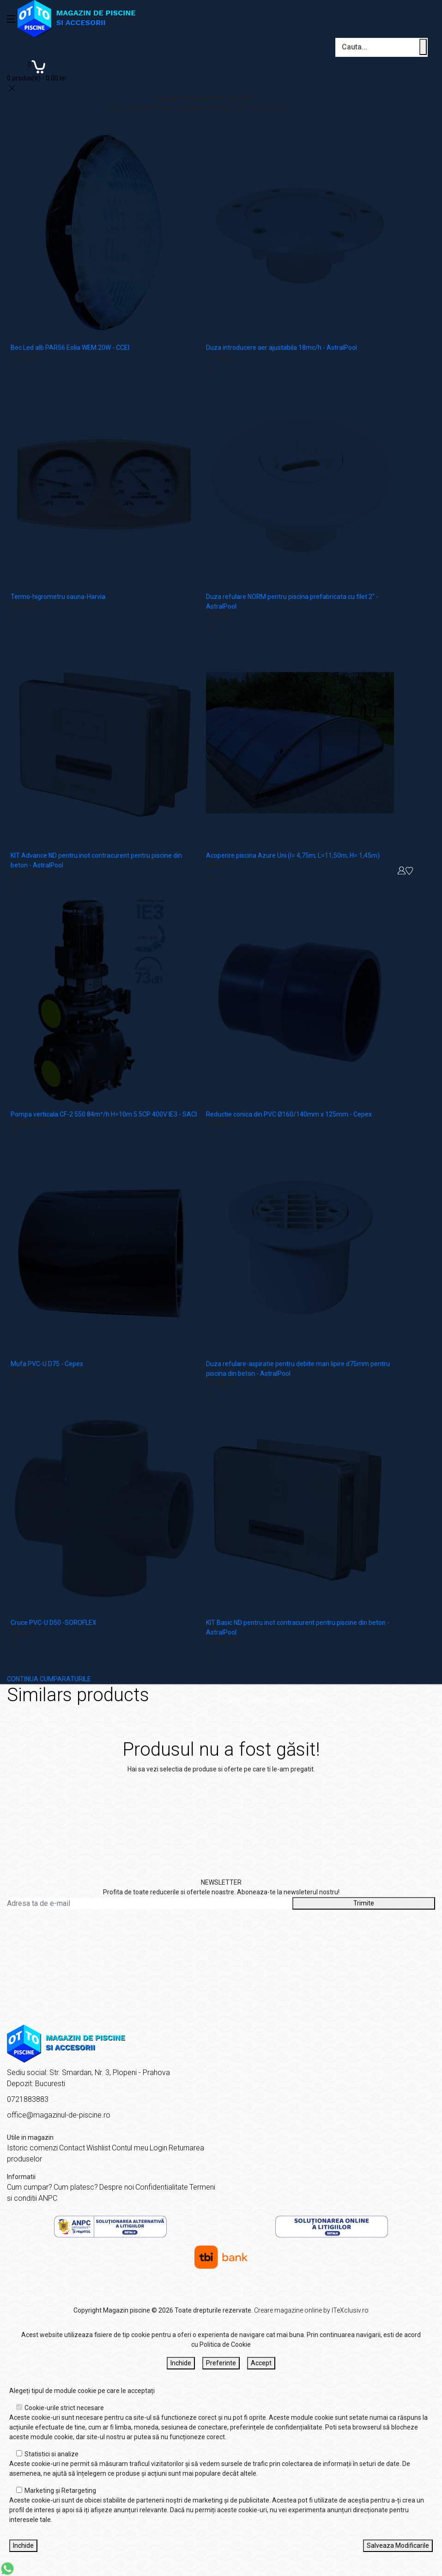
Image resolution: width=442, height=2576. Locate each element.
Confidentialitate (161, 2187)
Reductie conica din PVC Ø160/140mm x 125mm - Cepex (289, 1114)
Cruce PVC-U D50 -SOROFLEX (54, 1622)
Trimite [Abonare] (363, 1903)
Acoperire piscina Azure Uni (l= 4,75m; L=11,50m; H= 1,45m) (293, 855)
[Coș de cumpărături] (36, 70)
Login (158, 2147)
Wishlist (98, 2147)
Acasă (230, 1700)
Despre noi (116, 2187)
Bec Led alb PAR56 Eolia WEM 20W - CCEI (70, 347)
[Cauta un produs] (423, 47)
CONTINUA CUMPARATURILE (49, 1679)
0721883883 (27, 2099)
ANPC (47, 2198)
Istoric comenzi (32, 2147)
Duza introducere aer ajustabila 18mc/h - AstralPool (281, 347)
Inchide (180, 2363)
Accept (261, 2363)
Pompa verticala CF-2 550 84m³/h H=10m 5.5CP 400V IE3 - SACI (104, 1114)
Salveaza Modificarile (398, 2545)
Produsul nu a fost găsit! (285, 1700)
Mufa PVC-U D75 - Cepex (47, 1363)
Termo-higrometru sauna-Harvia (58, 596)
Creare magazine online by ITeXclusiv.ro (311, 2310)
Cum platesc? (76, 2187)
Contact (72, 2147)
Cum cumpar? (29, 2187)
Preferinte (221, 2363)
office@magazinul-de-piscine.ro (58, 2115)
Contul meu (130, 2147)
